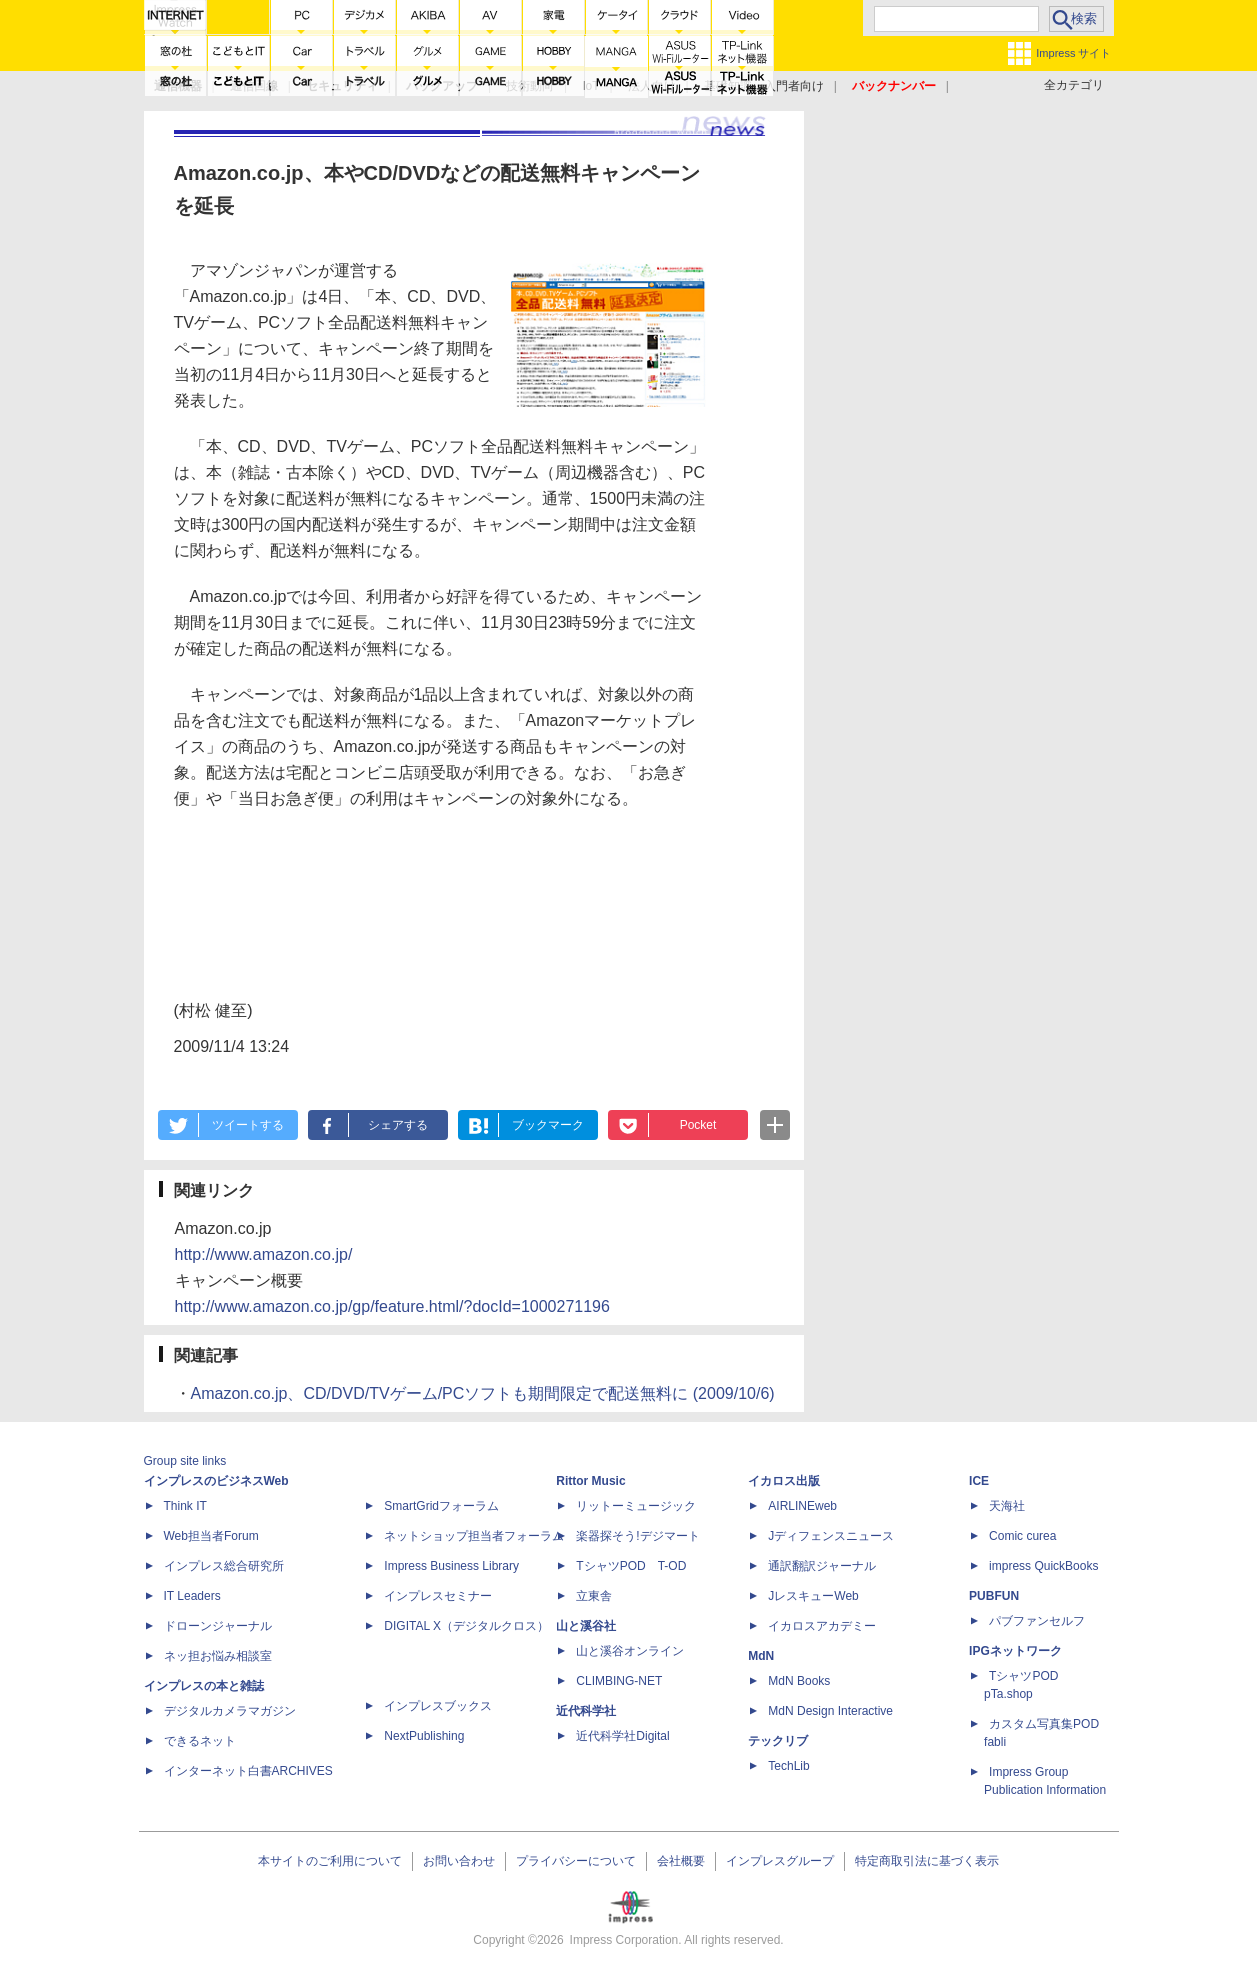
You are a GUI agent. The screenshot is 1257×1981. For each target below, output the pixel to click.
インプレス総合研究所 (224, 1566)
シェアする (398, 1125)
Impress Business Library (451, 1566)
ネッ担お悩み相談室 (218, 1656)
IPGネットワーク (1015, 1651)
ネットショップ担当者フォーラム (474, 1536)
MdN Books (799, 1681)
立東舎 (594, 1596)
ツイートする (248, 1125)
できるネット (200, 1741)
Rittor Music (590, 1481)
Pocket (698, 1125)
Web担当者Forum (211, 1536)
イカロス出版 (784, 1481)
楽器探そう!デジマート (637, 1536)
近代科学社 (586, 1711)
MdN (761, 1656)
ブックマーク (548, 1125)
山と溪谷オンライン (630, 1651)
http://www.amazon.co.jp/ (264, 1254)
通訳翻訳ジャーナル (822, 1566)
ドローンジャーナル (218, 1626)
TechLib (788, 1766)
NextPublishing (424, 1736)
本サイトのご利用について (330, 1861)
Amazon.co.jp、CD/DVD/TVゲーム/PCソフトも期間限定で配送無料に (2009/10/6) (483, 1393)
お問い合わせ (459, 1861)
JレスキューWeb (813, 1596)
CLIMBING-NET (619, 1681)
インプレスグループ (780, 1861)
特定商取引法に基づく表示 (927, 1861)
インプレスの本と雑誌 (204, 1686)
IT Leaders (192, 1596)
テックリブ (778, 1741)
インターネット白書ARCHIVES (248, 1771)
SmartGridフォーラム (441, 1506)
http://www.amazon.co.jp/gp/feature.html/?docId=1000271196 (392, 1306)
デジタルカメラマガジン (230, 1711)
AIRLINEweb (802, 1506)
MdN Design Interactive (830, 1711)
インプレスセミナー (438, 1596)
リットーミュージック (636, 1506)
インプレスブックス (438, 1706)
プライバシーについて (576, 1861)
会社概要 (681, 1861)
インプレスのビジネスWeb (216, 1481)
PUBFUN (994, 1596)
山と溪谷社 (586, 1626)
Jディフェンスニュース (831, 1536)
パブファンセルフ (1037, 1621)
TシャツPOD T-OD (631, 1566)
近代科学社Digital (622, 1736)
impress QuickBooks (1043, 1566)
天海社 (1007, 1506)
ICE (979, 1481)
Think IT (185, 1506)
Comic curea (1022, 1536)
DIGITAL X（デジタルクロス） (466, 1626)
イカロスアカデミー (822, 1626)
